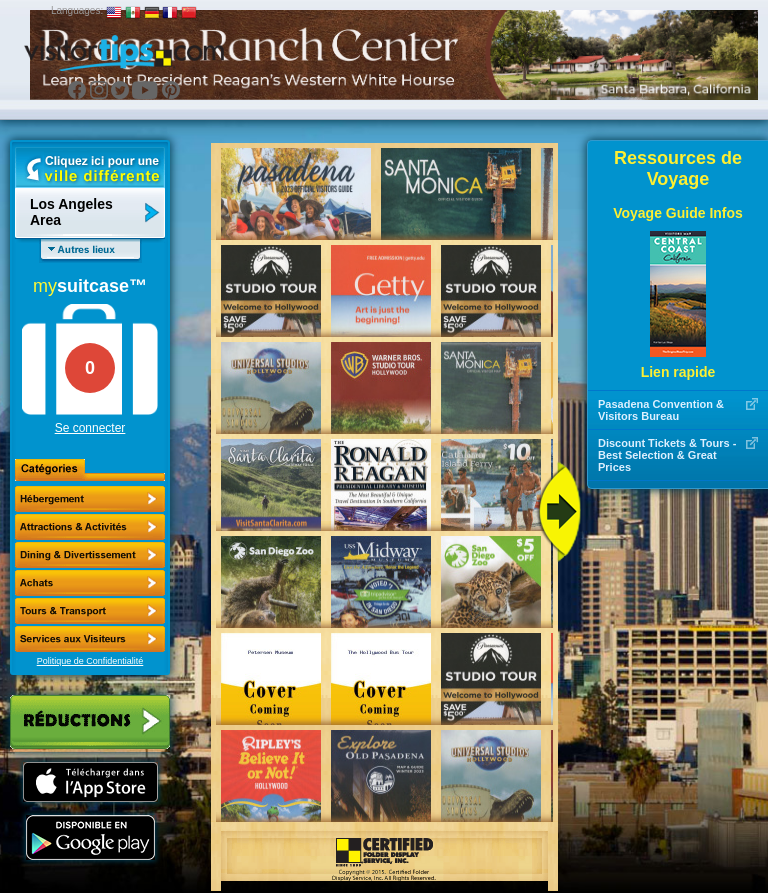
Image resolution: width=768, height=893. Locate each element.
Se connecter (90, 428)
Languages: (77, 10)
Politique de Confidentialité (90, 661)
